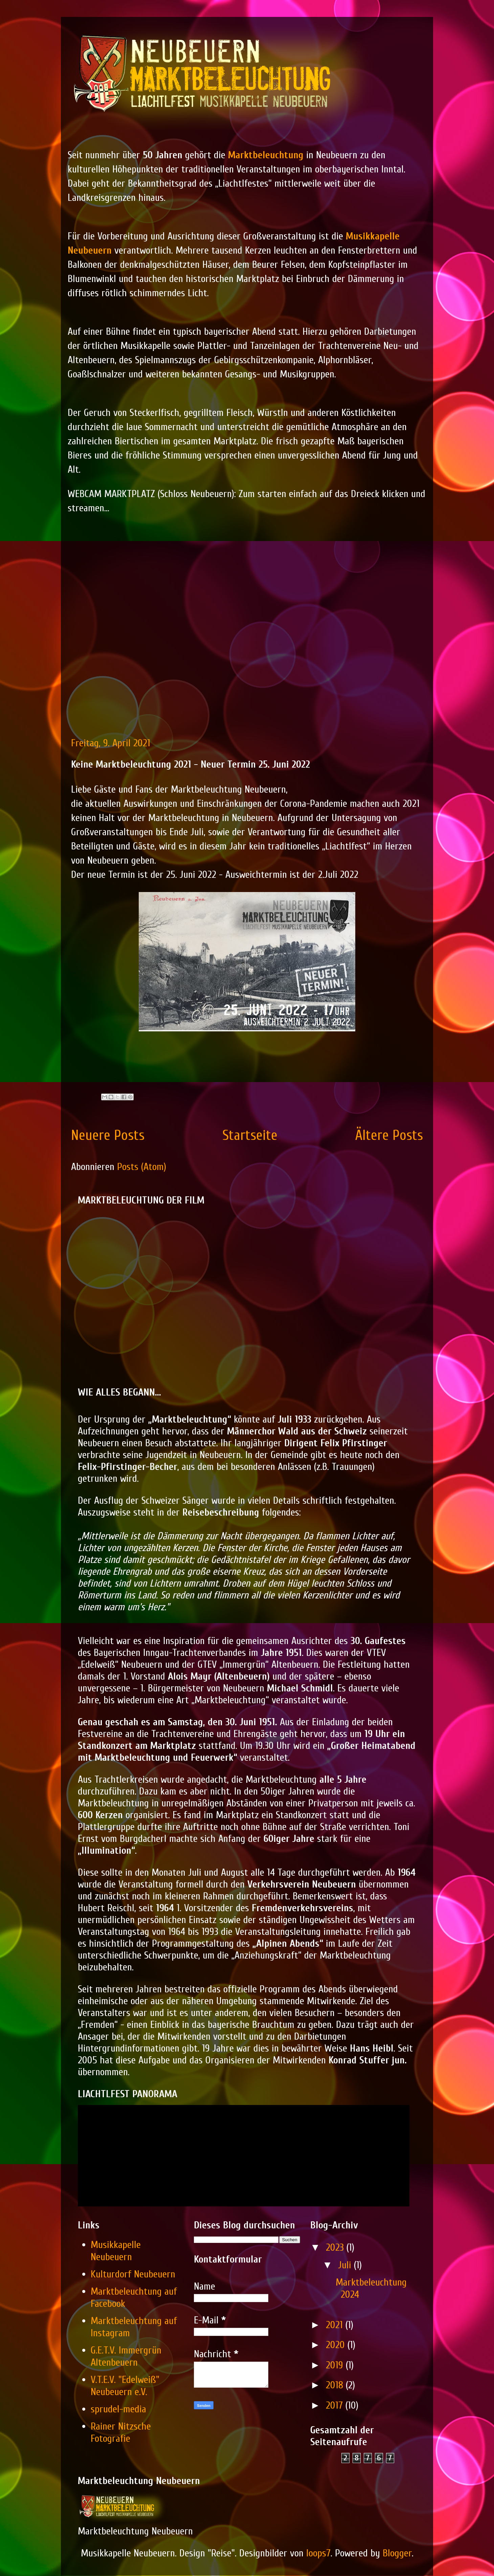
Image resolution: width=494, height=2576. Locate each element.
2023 (336, 2247)
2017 (335, 2405)
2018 (336, 2385)
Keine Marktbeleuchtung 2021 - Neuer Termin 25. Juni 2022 (190, 764)
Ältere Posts (389, 1135)
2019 (336, 2365)
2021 (335, 2325)
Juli (346, 2265)
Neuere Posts (107, 1135)
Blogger (397, 2553)
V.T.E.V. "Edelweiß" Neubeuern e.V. (125, 2386)
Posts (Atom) (141, 1167)
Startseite (250, 1135)
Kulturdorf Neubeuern (133, 2274)
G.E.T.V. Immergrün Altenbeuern (126, 2356)
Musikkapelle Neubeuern (116, 2251)
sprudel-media (118, 2409)
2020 (336, 2345)
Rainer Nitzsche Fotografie (121, 2432)
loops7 (318, 2553)
